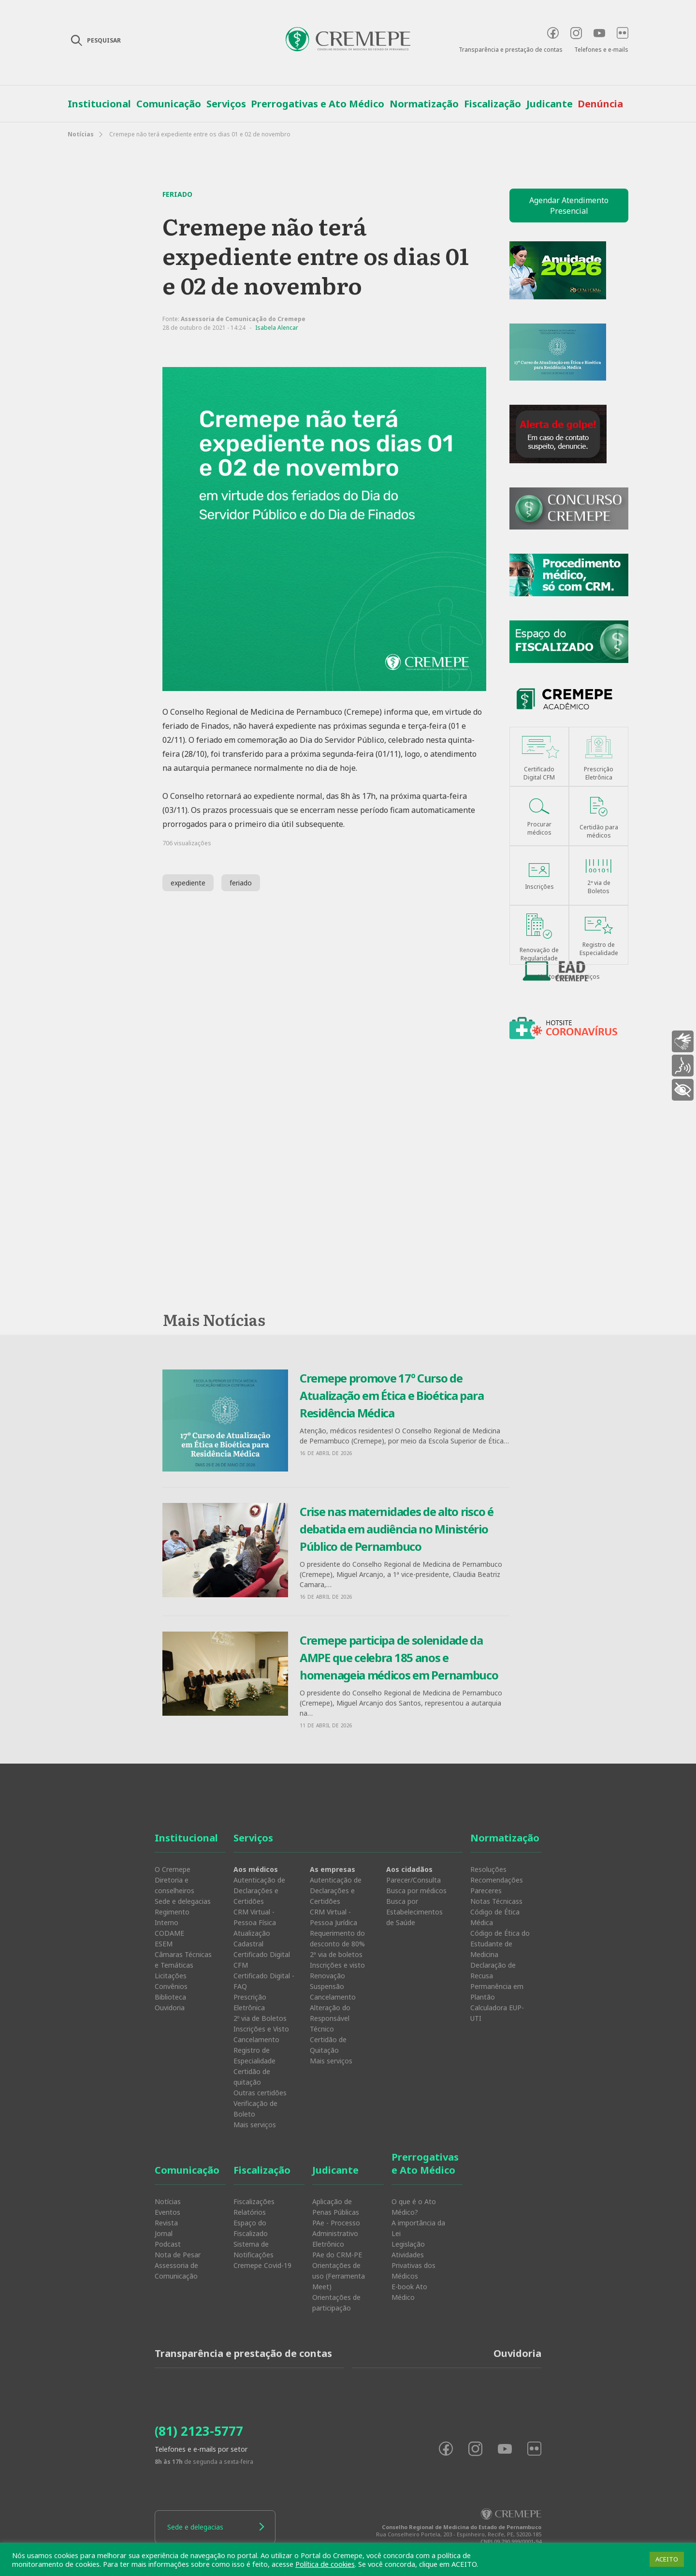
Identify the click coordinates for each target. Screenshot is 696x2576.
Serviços (226, 103)
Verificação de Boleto (255, 2109)
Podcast (168, 2244)
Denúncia (600, 103)
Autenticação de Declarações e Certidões (259, 1890)
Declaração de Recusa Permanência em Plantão (496, 1981)
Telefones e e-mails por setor (201, 2449)
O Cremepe (172, 1869)
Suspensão (327, 1986)
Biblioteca (170, 1997)
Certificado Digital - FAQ (263, 1981)
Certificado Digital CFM (261, 1960)
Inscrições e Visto (261, 2028)
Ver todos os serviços (569, 976)
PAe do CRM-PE (337, 2254)
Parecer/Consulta (413, 1879)
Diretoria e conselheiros (174, 1885)
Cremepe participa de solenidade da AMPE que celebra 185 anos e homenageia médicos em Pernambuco (399, 1657)
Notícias (81, 134)
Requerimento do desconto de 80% (337, 1938)
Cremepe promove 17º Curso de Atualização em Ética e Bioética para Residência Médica (391, 1395)
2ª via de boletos (336, 1954)
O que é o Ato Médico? (414, 2207)
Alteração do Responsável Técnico (330, 2018)
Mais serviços (254, 2124)
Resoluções (488, 1869)
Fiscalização (492, 103)
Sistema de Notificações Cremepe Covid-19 (262, 2254)
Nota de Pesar (178, 2254)
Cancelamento (256, 2039)
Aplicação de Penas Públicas (335, 2207)
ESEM (164, 1943)
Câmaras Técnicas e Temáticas (183, 1960)
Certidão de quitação (251, 2077)
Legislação (408, 2244)
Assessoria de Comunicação (176, 2271)
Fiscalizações (254, 2201)
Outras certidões (260, 2092)
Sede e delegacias (183, 1901)
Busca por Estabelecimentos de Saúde (414, 1912)
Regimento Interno (172, 1917)
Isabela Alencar (276, 328)
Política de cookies (325, 2564)
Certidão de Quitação (328, 2045)
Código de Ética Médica (495, 1917)
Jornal (164, 2233)
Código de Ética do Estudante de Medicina (500, 1943)
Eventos (167, 2212)
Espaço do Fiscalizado (250, 2228)
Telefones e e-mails (601, 49)
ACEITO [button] (666, 2559)
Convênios (171, 1986)
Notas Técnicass (496, 1901)
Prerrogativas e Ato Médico (317, 103)
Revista (166, 2222)
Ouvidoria (170, 2007)
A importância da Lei (418, 2228)
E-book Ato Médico (409, 2292)
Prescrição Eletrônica (249, 2002)
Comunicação (168, 103)
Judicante (549, 103)
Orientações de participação (336, 2302)
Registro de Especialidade (254, 2055)
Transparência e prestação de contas (511, 49)
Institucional (99, 103)
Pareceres (486, 1890)
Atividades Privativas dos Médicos (413, 2265)
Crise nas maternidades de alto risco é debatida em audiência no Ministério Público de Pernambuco (396, 1528)
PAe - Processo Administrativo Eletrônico (336, 2233)
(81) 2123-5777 (199, 2431)
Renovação (327, 1975)
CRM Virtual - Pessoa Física (254, 1917)
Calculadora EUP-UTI (497, 2013)
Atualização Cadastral (251, 1938)
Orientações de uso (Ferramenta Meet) (338, 2276)
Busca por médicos (416, 1890)
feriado (241, 882)
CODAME (169, 1933)
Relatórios (249, 2212)
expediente (188, 882)
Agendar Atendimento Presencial (569, 205)
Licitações (171, 1975)
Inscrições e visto (337, 1965)
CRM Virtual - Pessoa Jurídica (333, 1917)
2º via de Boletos (260, 2018)
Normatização (424, 103)
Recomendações (496, 1879)
